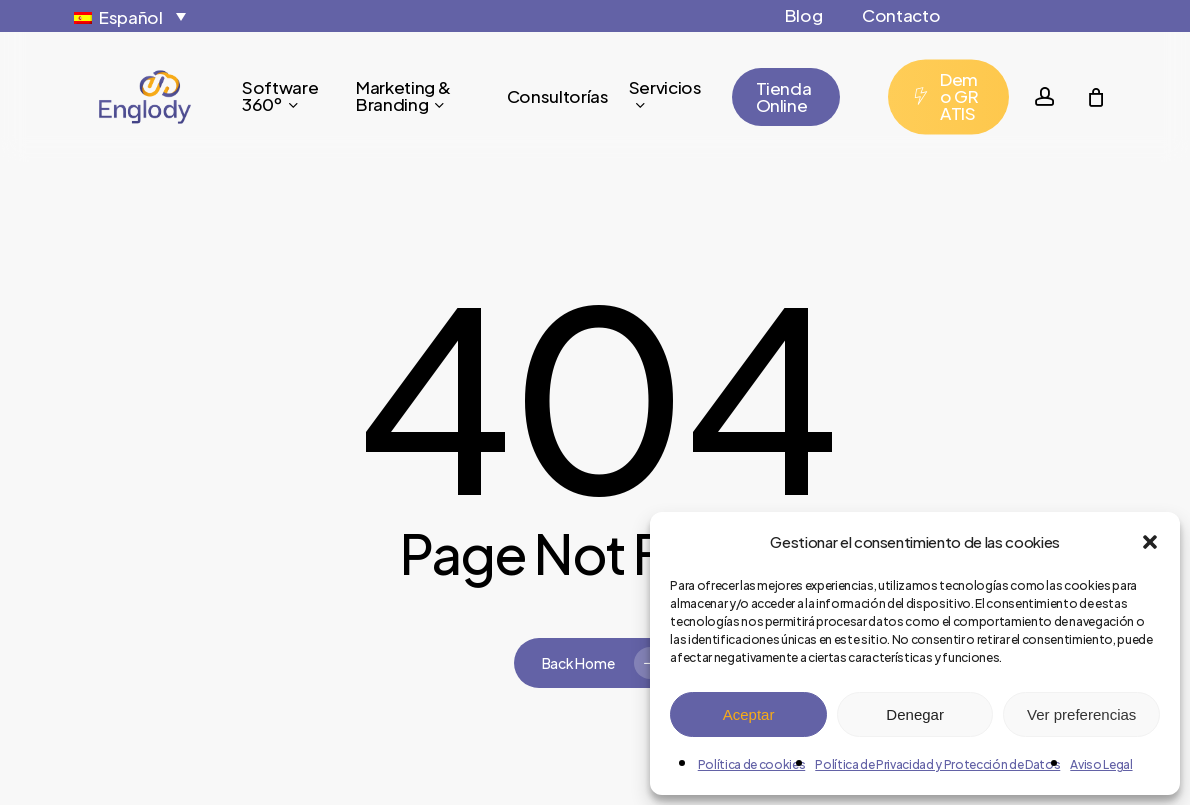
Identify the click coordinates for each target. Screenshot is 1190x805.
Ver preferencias (1081, 714)
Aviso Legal (1101, 764)
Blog (804, 15)
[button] (1150, 542)
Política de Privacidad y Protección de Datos (937, 764)
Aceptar (749, 714)
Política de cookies (752, 764)
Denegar (915, 714)
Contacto (901, 15)
